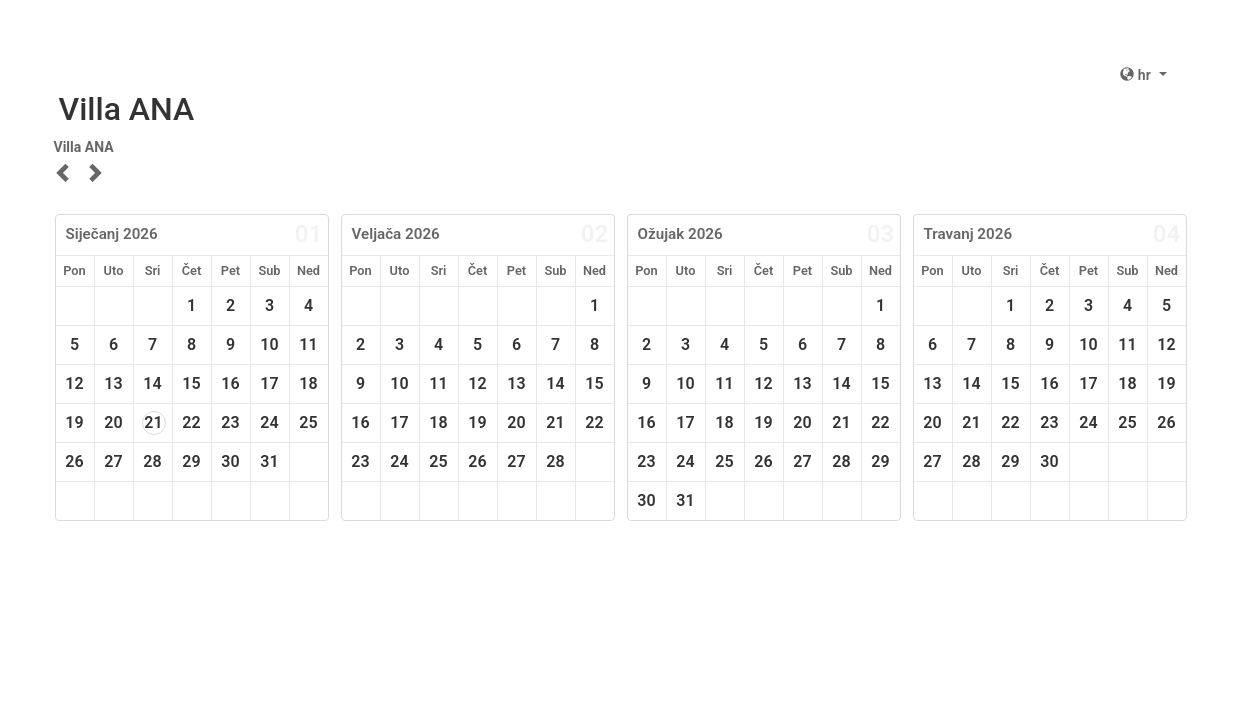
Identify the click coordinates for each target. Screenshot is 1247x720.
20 (113, 422)
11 (308, 344)
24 (269, 422)
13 (113, 383)
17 (269, 383)
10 (269, 344)
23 (230, 422)
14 (152, 383)
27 (113, 461)
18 (308, 383)
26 (74, 461)
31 (269, 461)
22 (191, 422)
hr (1137, 75)
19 (74, 422)
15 (191, 383)
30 (230, 461)
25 (308, 422)
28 (152, 461)
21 (153, 422)
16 (230, 383)
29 (191, 461)
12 (74, 383)
